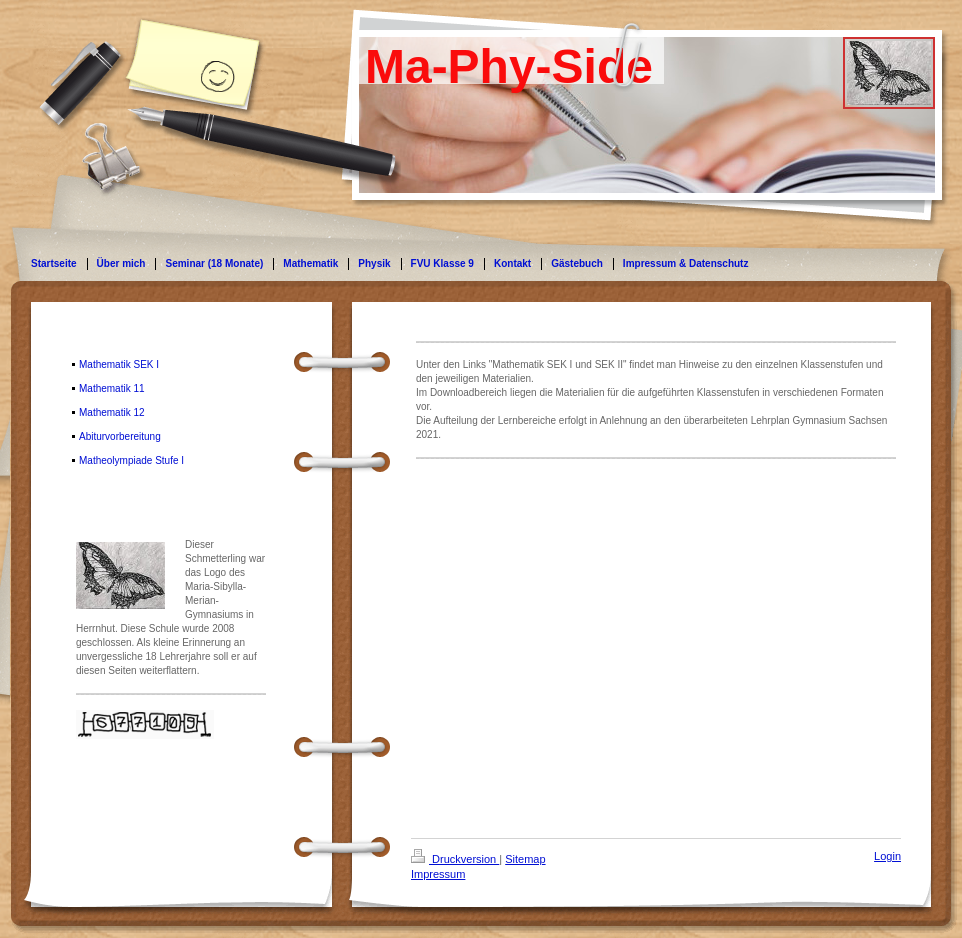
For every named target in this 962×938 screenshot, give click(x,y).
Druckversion (455, 859)
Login (887, 856)
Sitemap (525, 859)
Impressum (438, 874)
